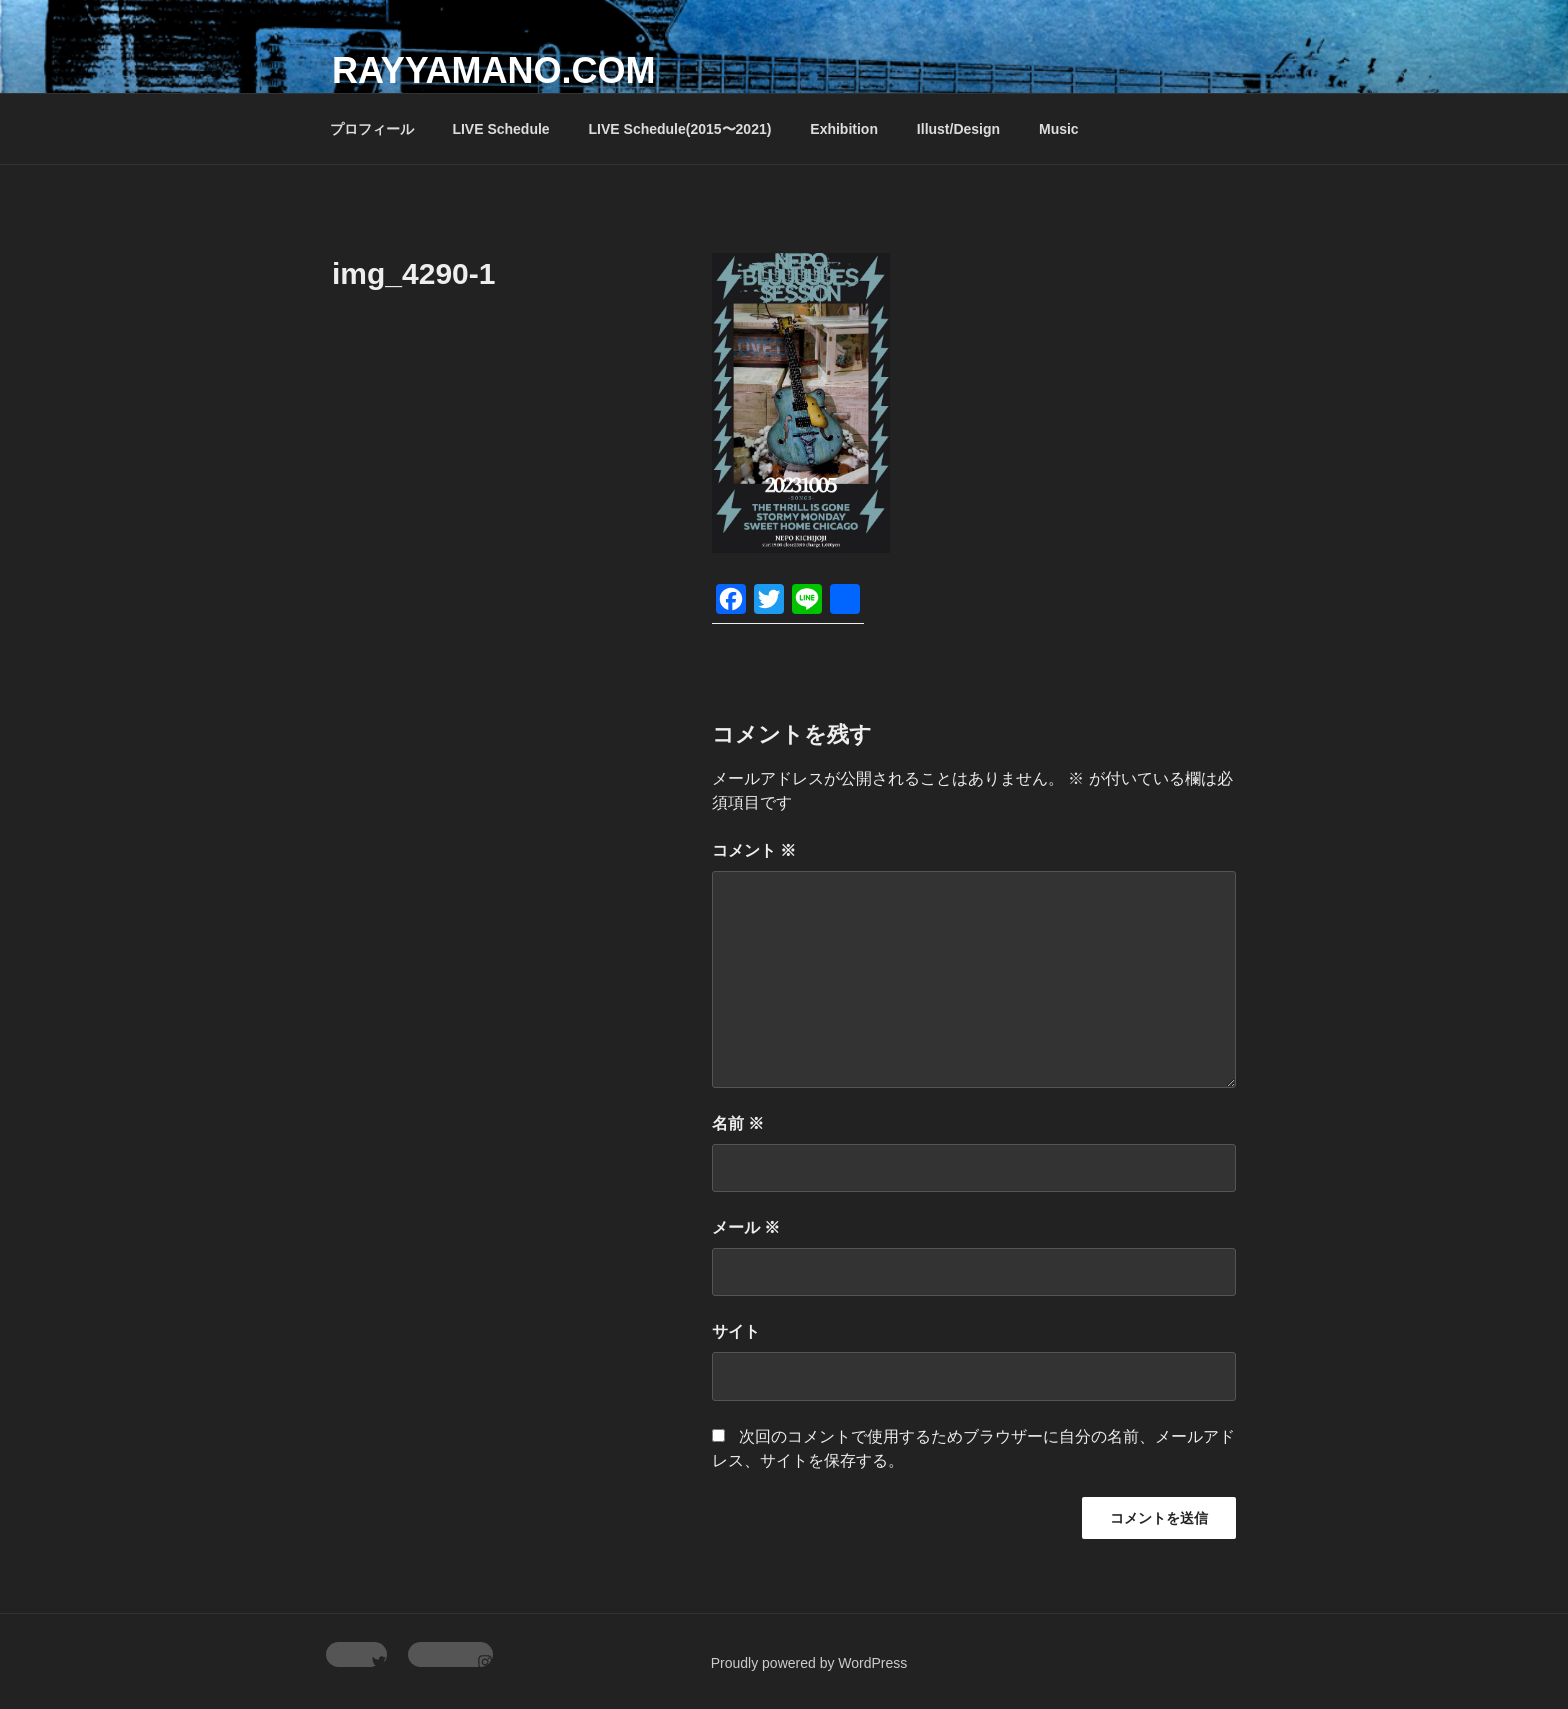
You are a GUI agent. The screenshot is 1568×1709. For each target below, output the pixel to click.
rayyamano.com (493, 70)
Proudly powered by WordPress (809, 1663)
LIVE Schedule (500, 129)
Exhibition (844, 129)
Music (1059, 129)
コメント (754, 850)
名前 (738, 1123)
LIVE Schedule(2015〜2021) (680, 129)
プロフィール (372, 129)
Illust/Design (958, 129)
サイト (736, 1331)
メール (746, 1227)
